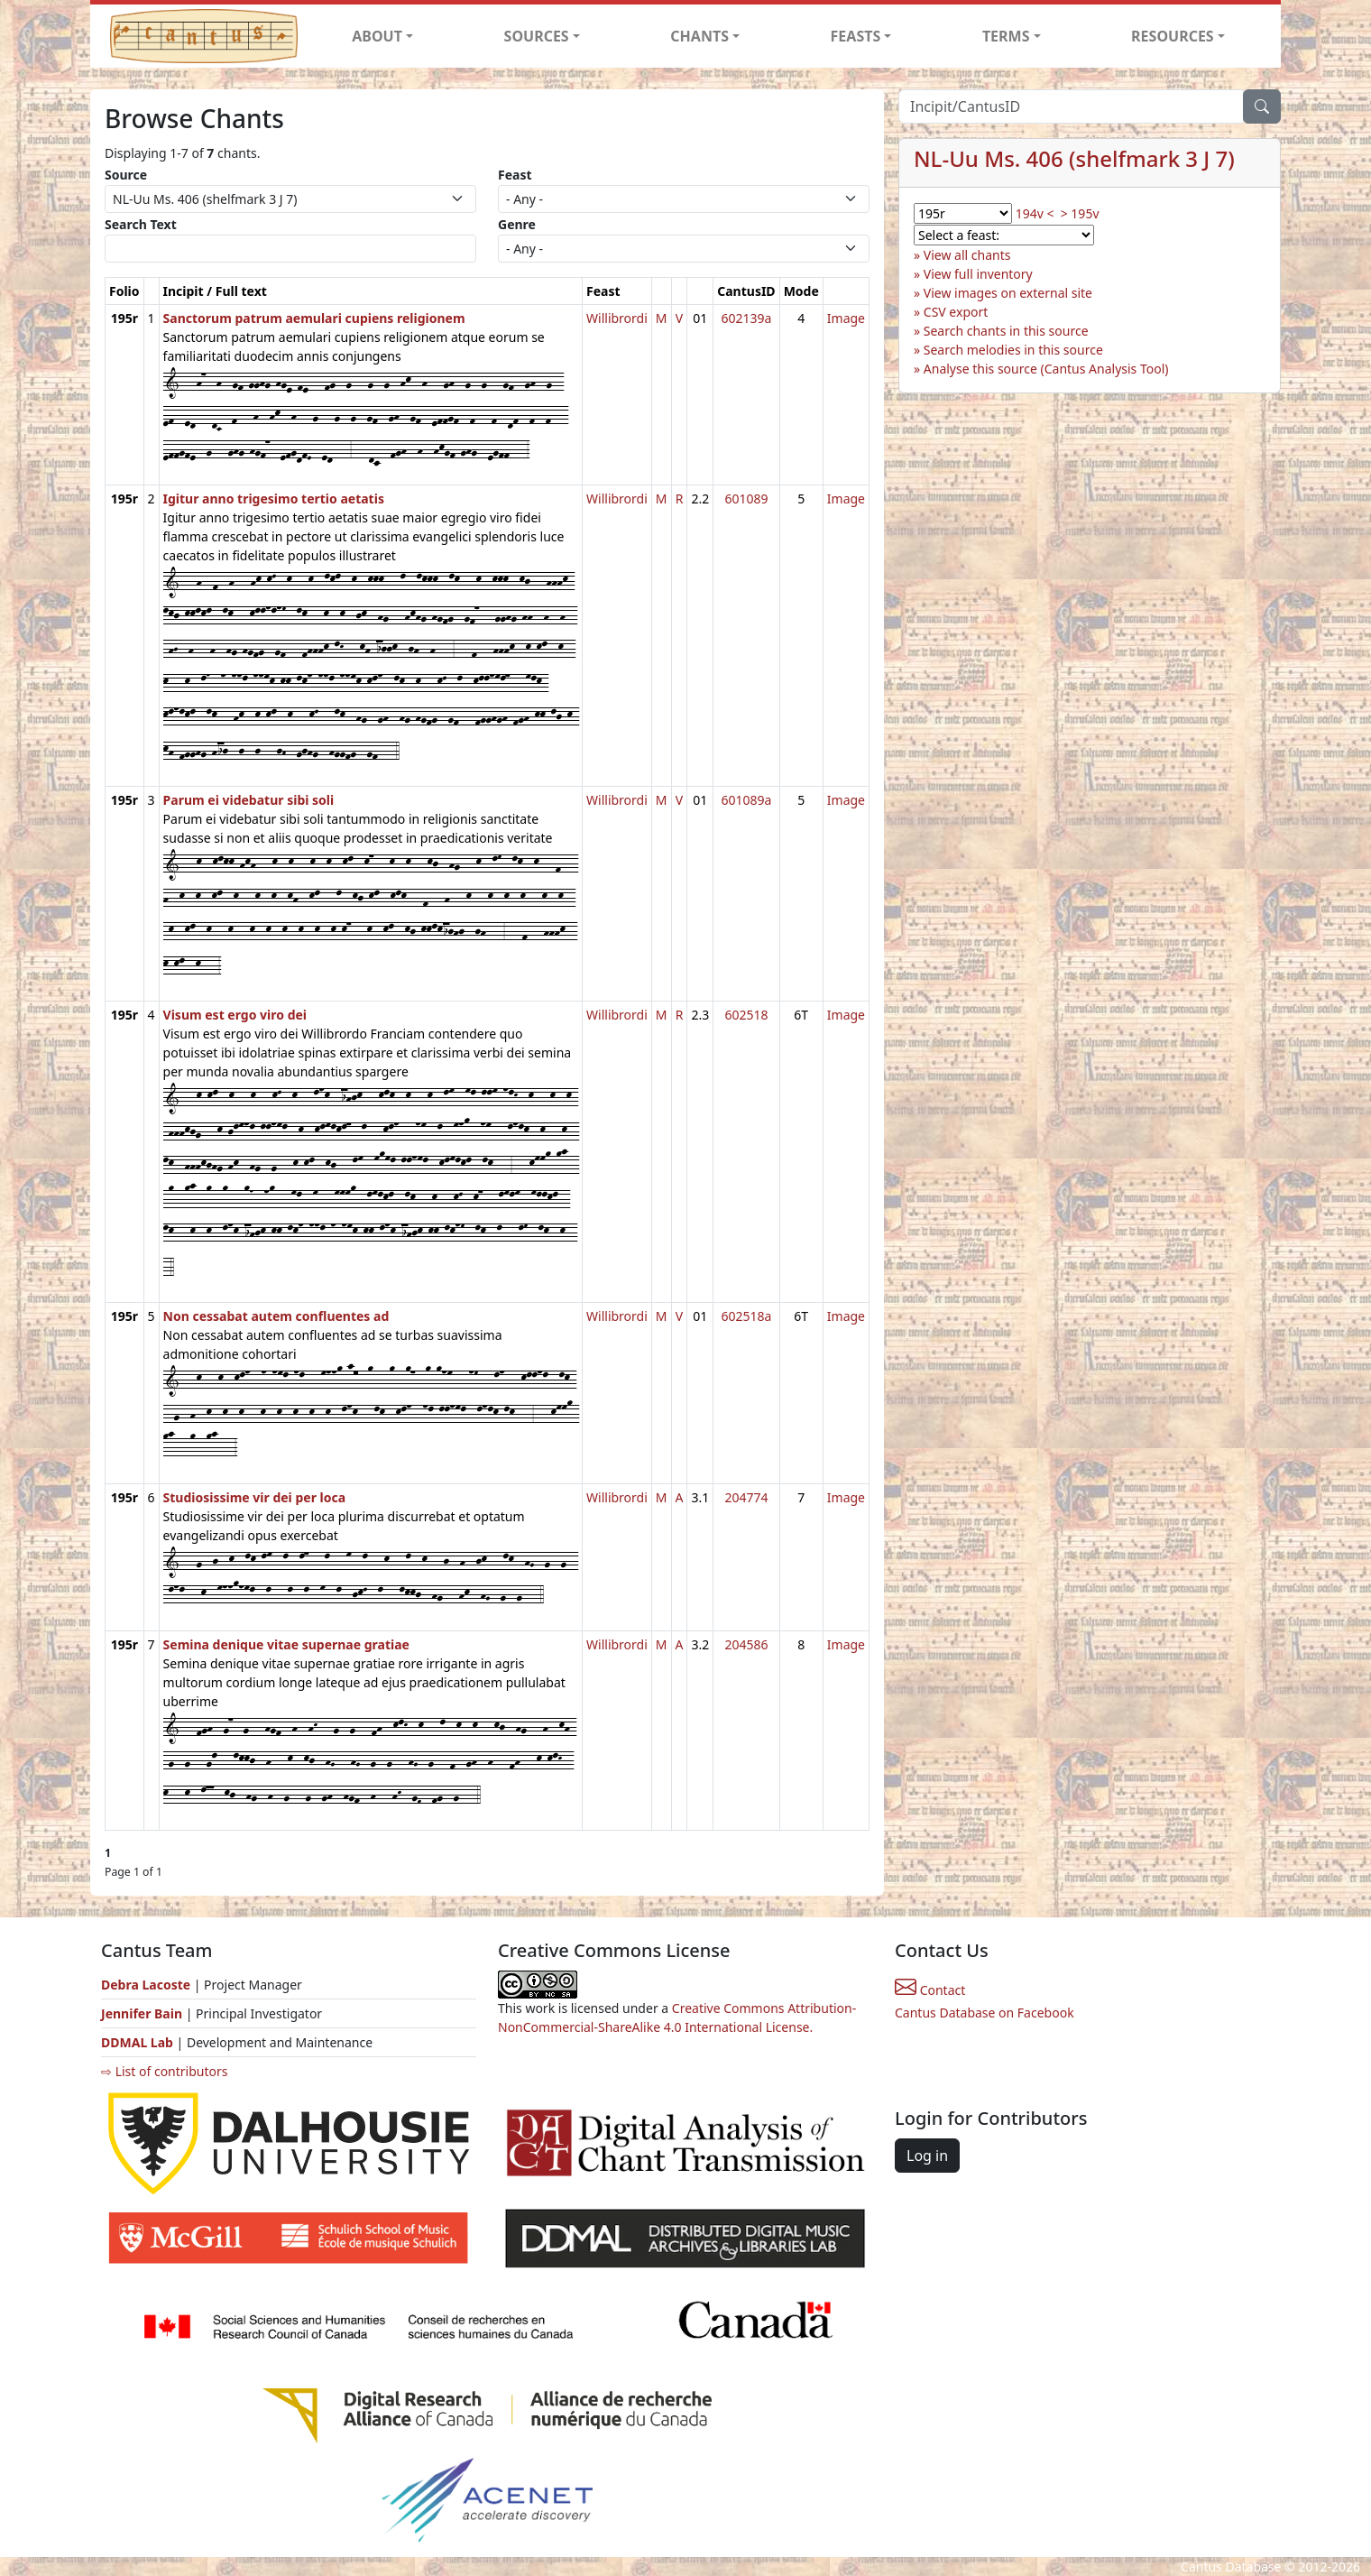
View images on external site (1008, 292)
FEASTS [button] (856, 36)
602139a (746, 318)
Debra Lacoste (145, 1984)
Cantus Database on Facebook (984, 2012)
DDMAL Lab (137, 2042)
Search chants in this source (1006, 330)
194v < (1035, 213)
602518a (746, 1316)
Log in (927, 2155)
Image (846, 318)
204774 (746, 1497)
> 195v (1080, 213)
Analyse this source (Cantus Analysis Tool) (1046, 368)
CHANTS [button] (699, 36)
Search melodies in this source (1013, 349)
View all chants (967, 254)
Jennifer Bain (143, 2013)
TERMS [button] (1006, 36)
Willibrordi (617, 318)
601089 (746, 498)
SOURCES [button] (536, 36)
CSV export (956, 311)
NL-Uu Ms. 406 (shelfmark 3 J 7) (1074, 158)
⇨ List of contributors (164, 2071)
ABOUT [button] (377, 36)
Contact (930, 1990)
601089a (746, 799)
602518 (746, 1014)
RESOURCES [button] (1172, 36)
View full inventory (978, 273)
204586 (746, 1644)
